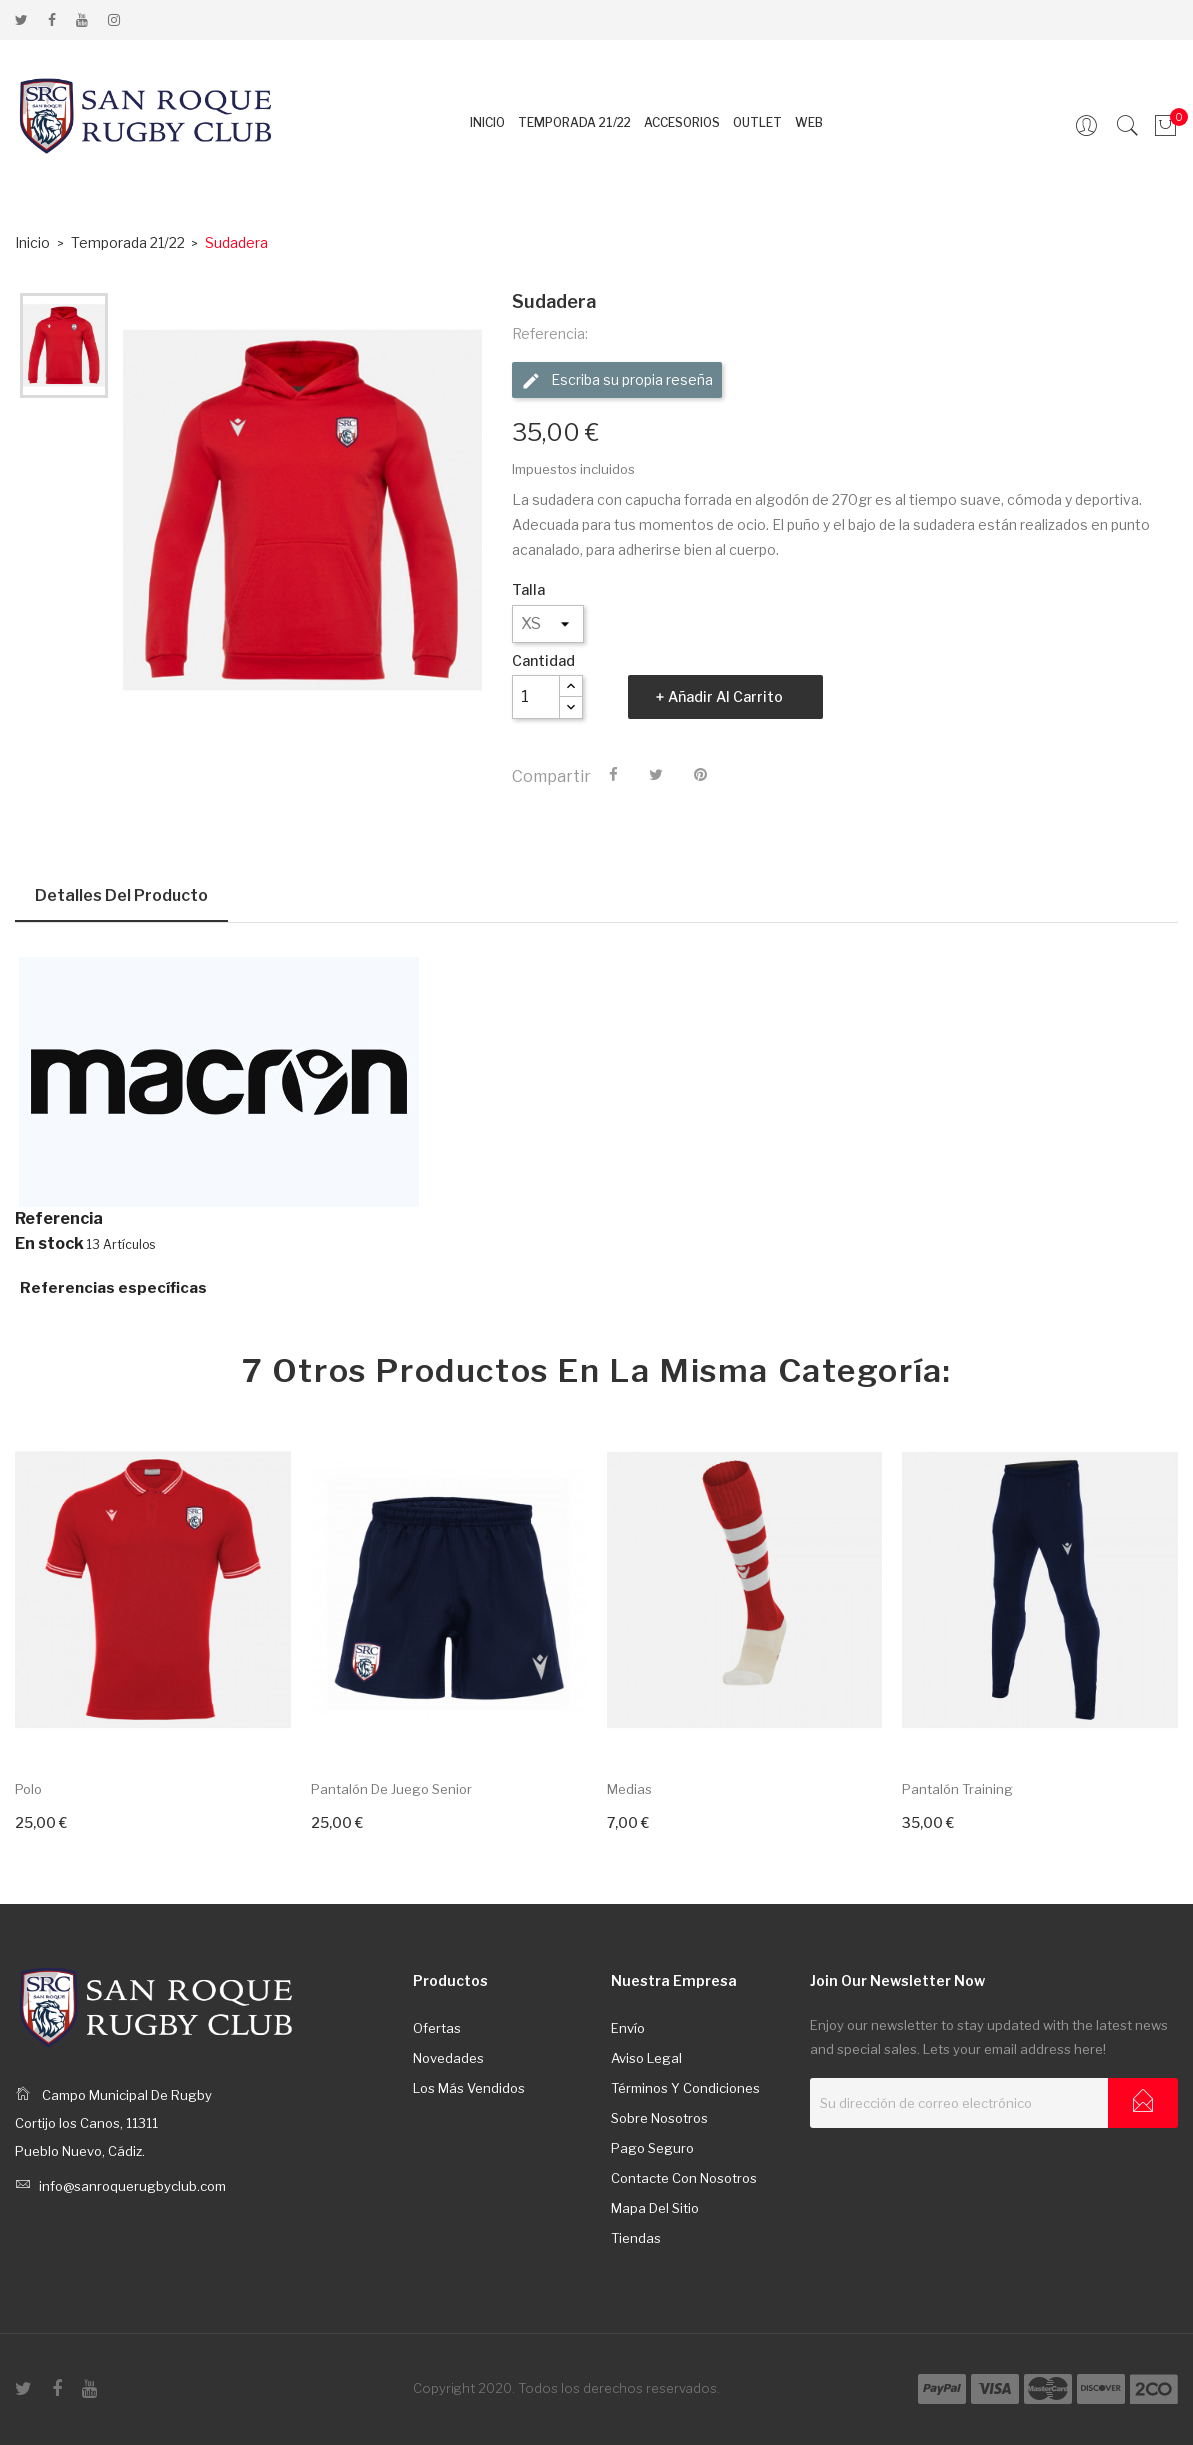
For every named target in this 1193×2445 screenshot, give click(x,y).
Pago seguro (652, 2148)
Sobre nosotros (659, 2118)
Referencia (59, 1219)
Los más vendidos (469, 2088)
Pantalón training (957, 1789)
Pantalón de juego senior (391, 1789)
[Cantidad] (536, 697)
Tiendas (636, 2238)
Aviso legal (646, 2058)
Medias (629, 1789)
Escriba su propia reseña (617, 381)
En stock (49, 1244)
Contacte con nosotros (684, 2178)
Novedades (448, 2058)
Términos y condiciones (685, 2088)
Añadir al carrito (725, 696)
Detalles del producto (121, 895)
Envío (628, 2028)
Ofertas (437, 2028)
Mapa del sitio (655, 2208)
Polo (28, 1789)
